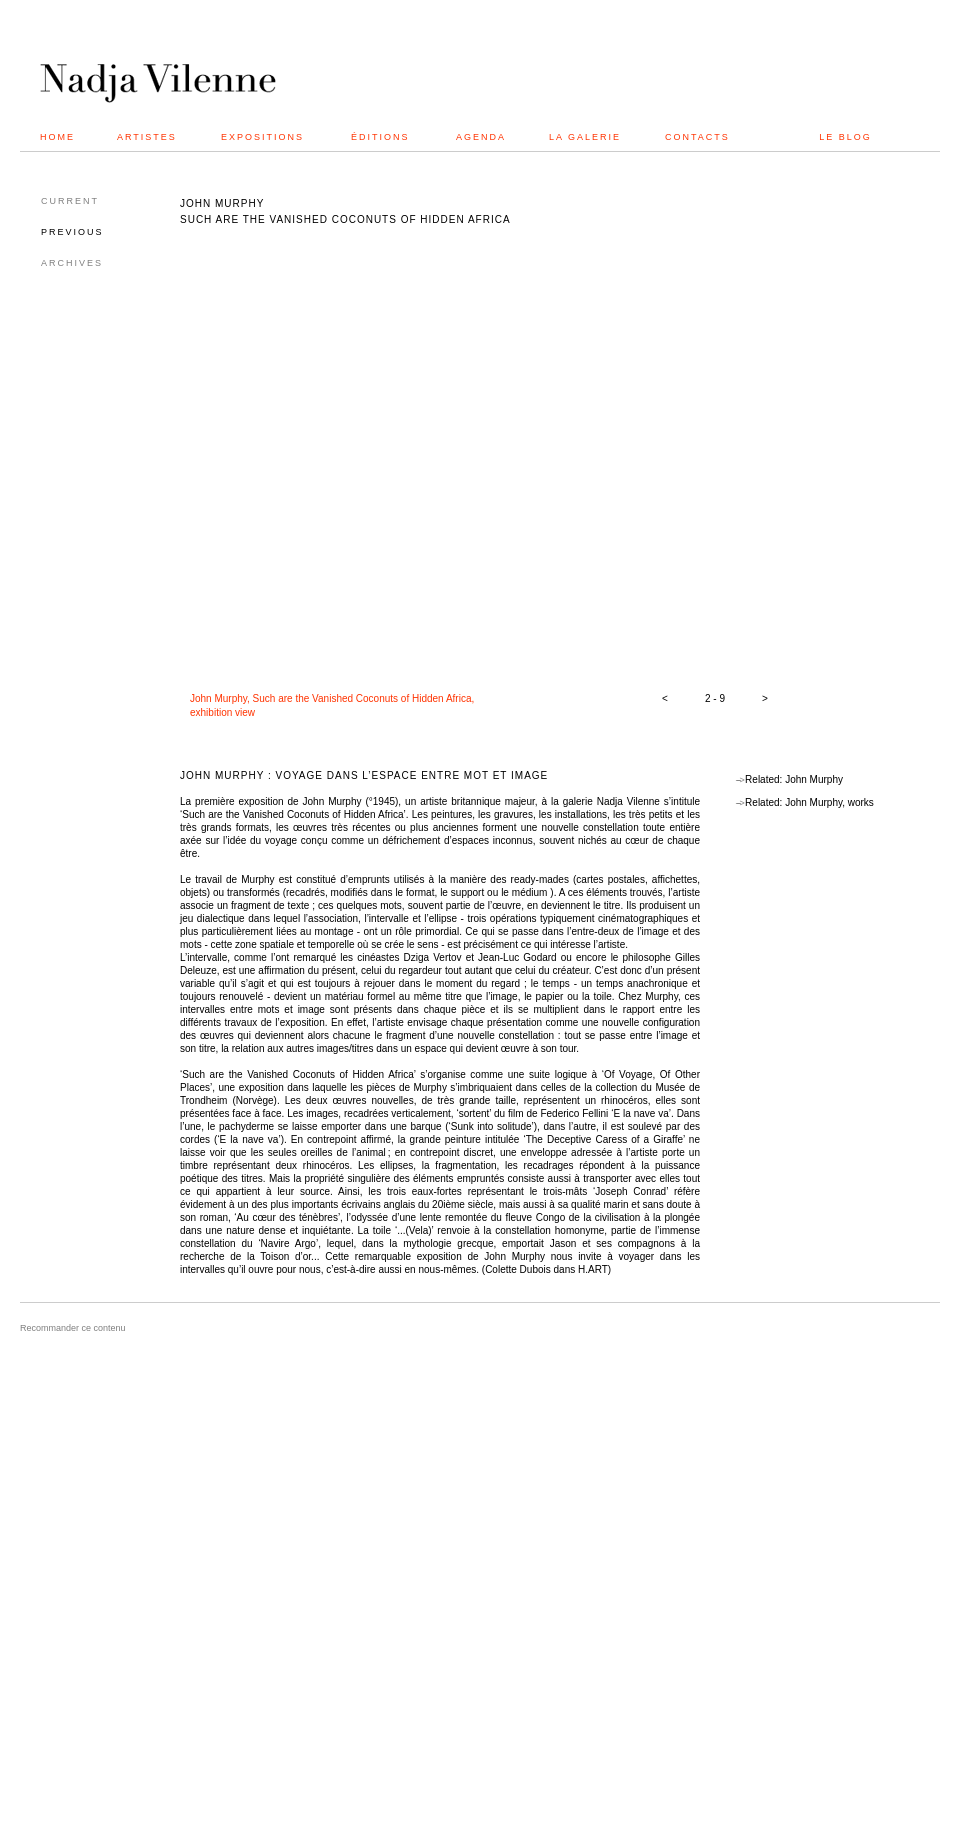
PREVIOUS (72, 232)
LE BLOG (845, 137)
